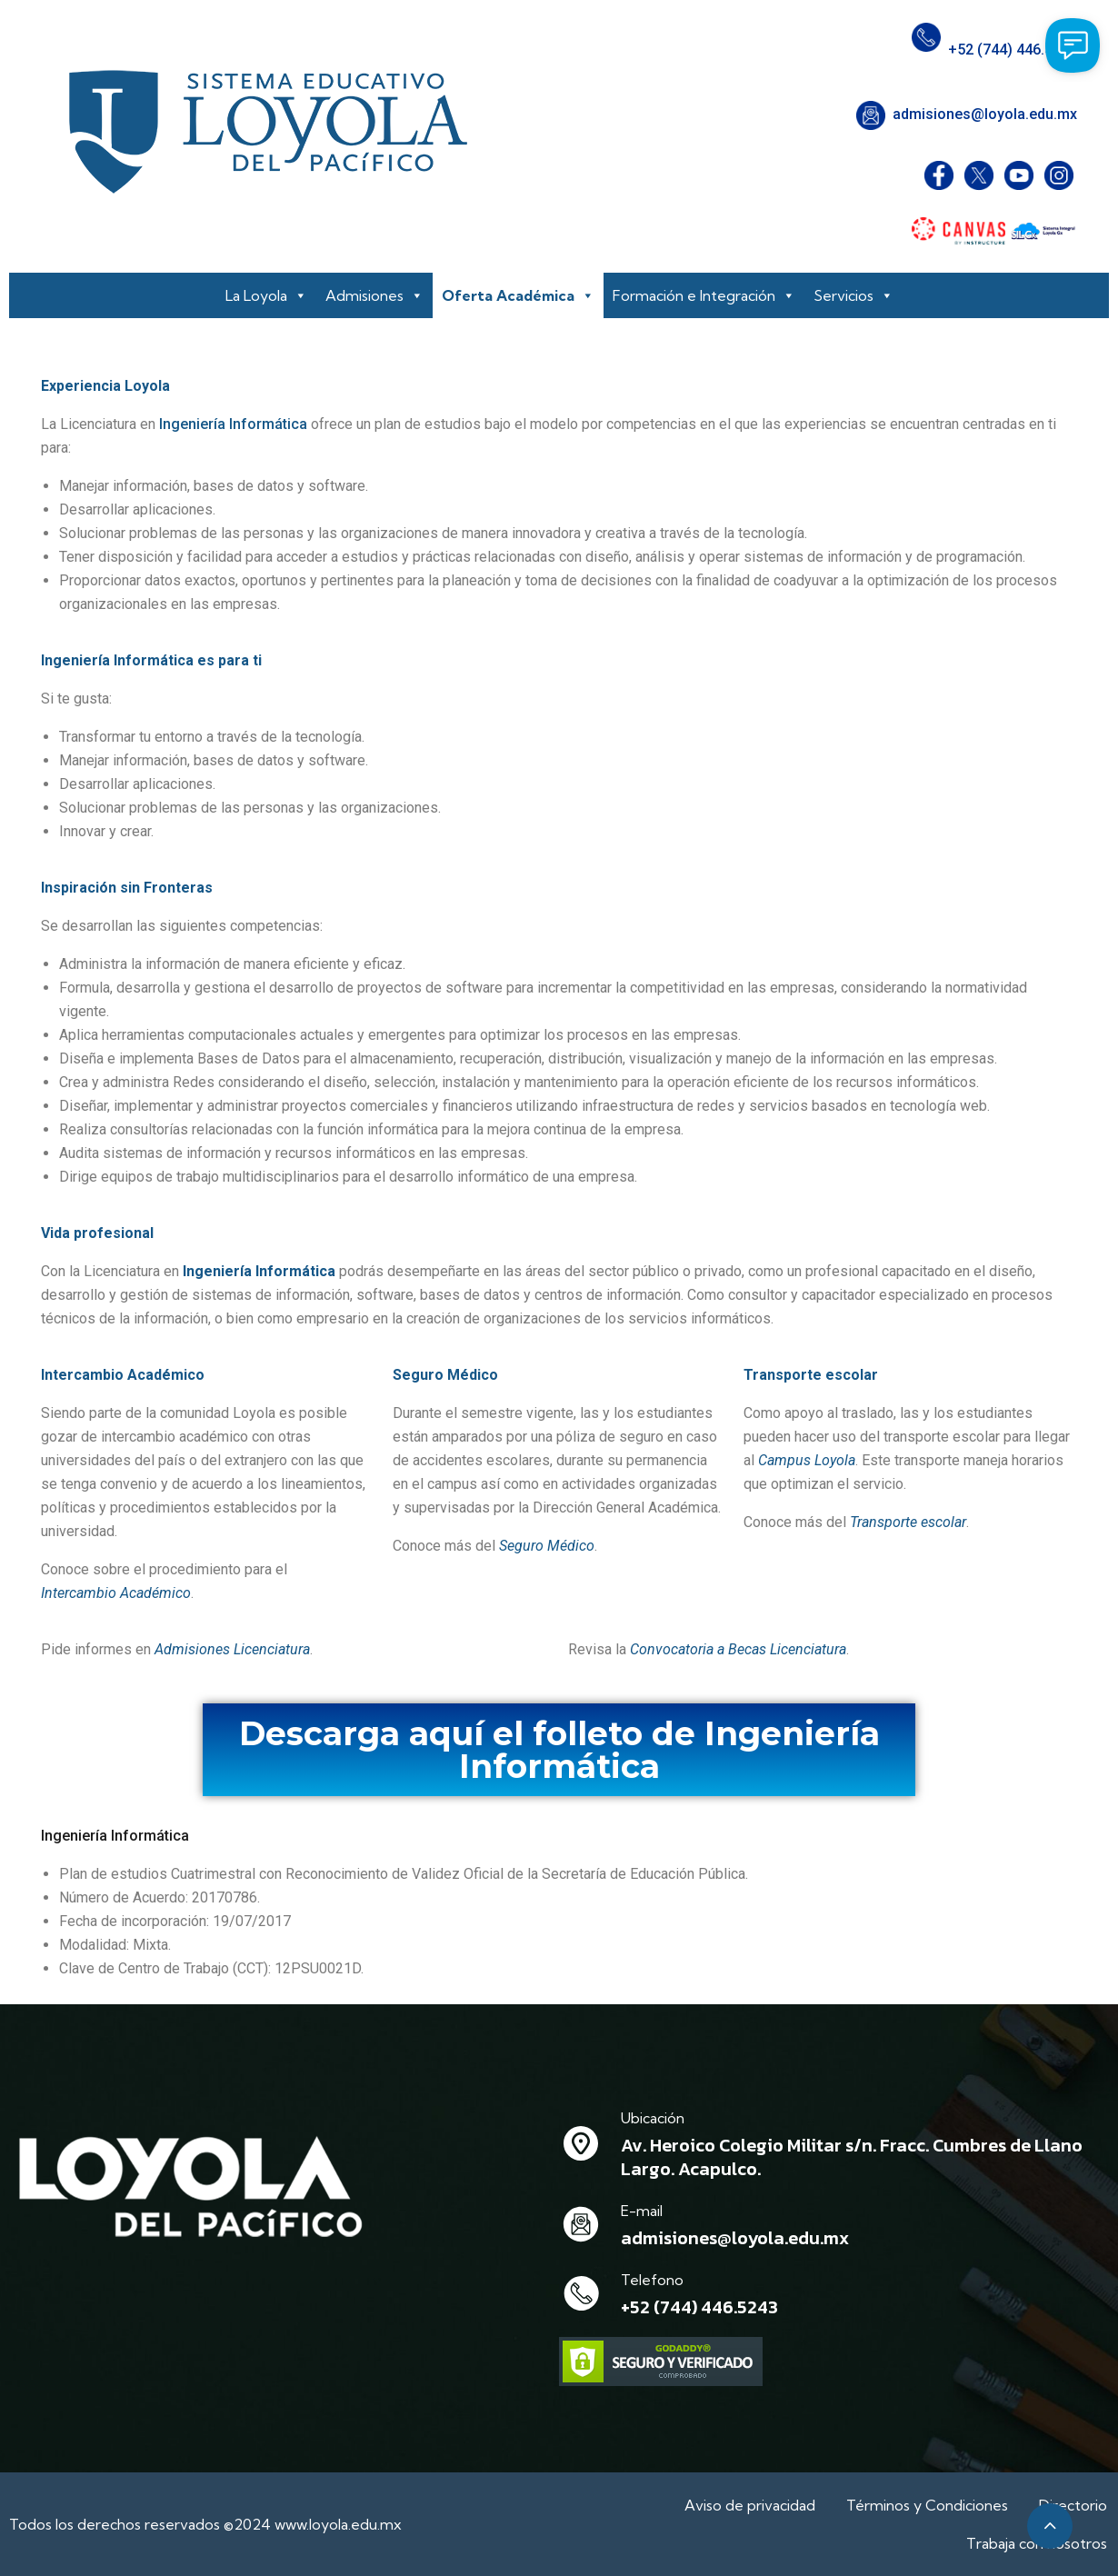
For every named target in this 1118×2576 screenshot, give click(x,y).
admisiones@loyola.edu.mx (985, 114)
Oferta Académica (518, 295)
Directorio (1075, 2505)
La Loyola (266, 295)
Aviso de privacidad (751, 2505)
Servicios (853, 295)
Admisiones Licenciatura (232, 1649)
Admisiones (374, 295)
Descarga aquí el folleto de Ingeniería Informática (559, 1749)
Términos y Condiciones (929, 2505)
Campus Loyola (806, 1460)
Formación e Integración (704, 295)
